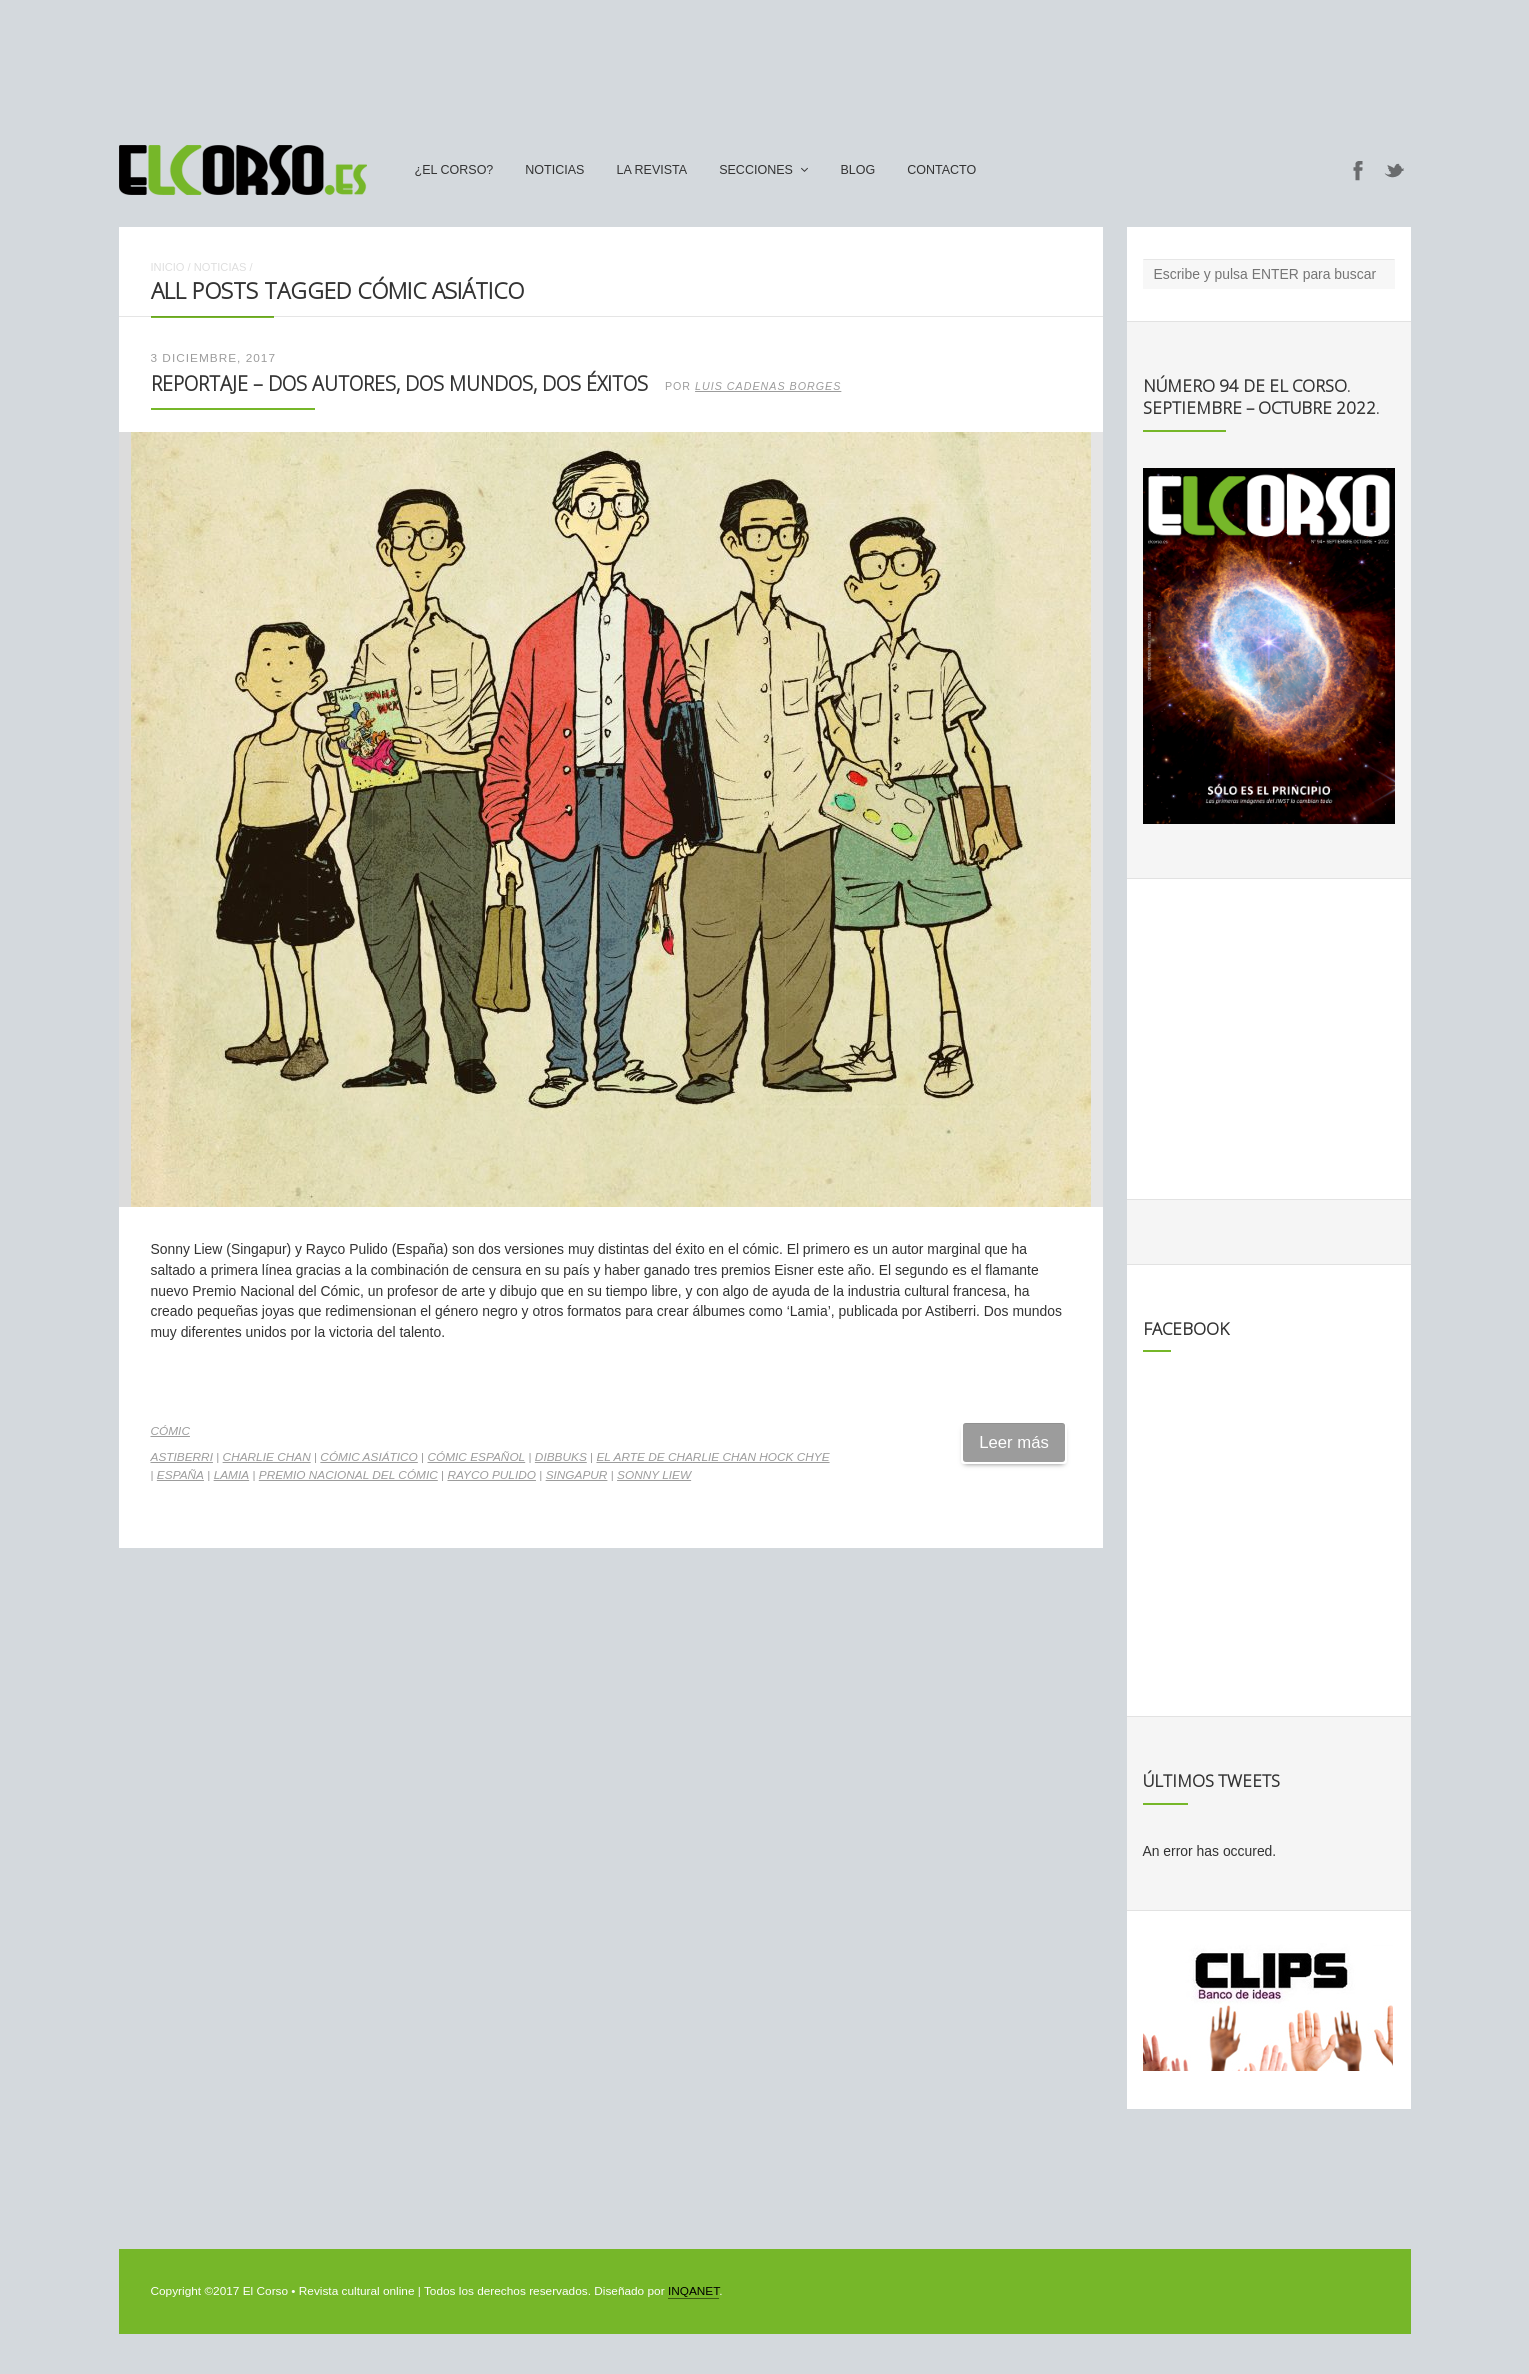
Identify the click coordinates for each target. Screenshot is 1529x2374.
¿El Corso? (454, 170)
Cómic (170, 1431)
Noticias (554, 170)
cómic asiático (368, 1457)
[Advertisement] (765, 63)
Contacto (941, 170)
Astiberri (182, 1457)
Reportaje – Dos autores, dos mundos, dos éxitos (399, 383)
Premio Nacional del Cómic (348, 1475)
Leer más (1014, 1442)
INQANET (693, 2291)
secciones (756, 170)
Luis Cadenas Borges (768, 386)
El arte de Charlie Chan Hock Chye (712, 1457)
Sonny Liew (654, 1475)
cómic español (476, 1457)
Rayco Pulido (491, 1475)
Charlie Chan (267, 1457)
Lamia (232, 1475)
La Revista (651, 170)
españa (180, 1475)
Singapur (577, 1475)
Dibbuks (561, 1457)
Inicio (168, 267)
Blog (857, 170)
